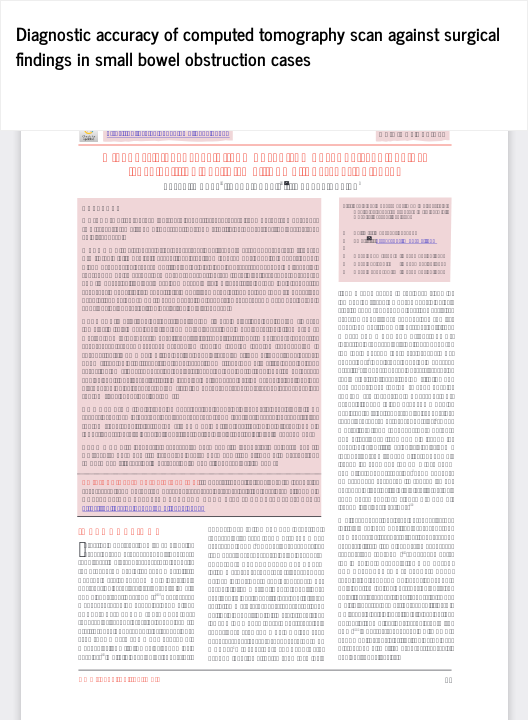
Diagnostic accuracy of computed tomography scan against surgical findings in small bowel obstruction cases (258, 46)
